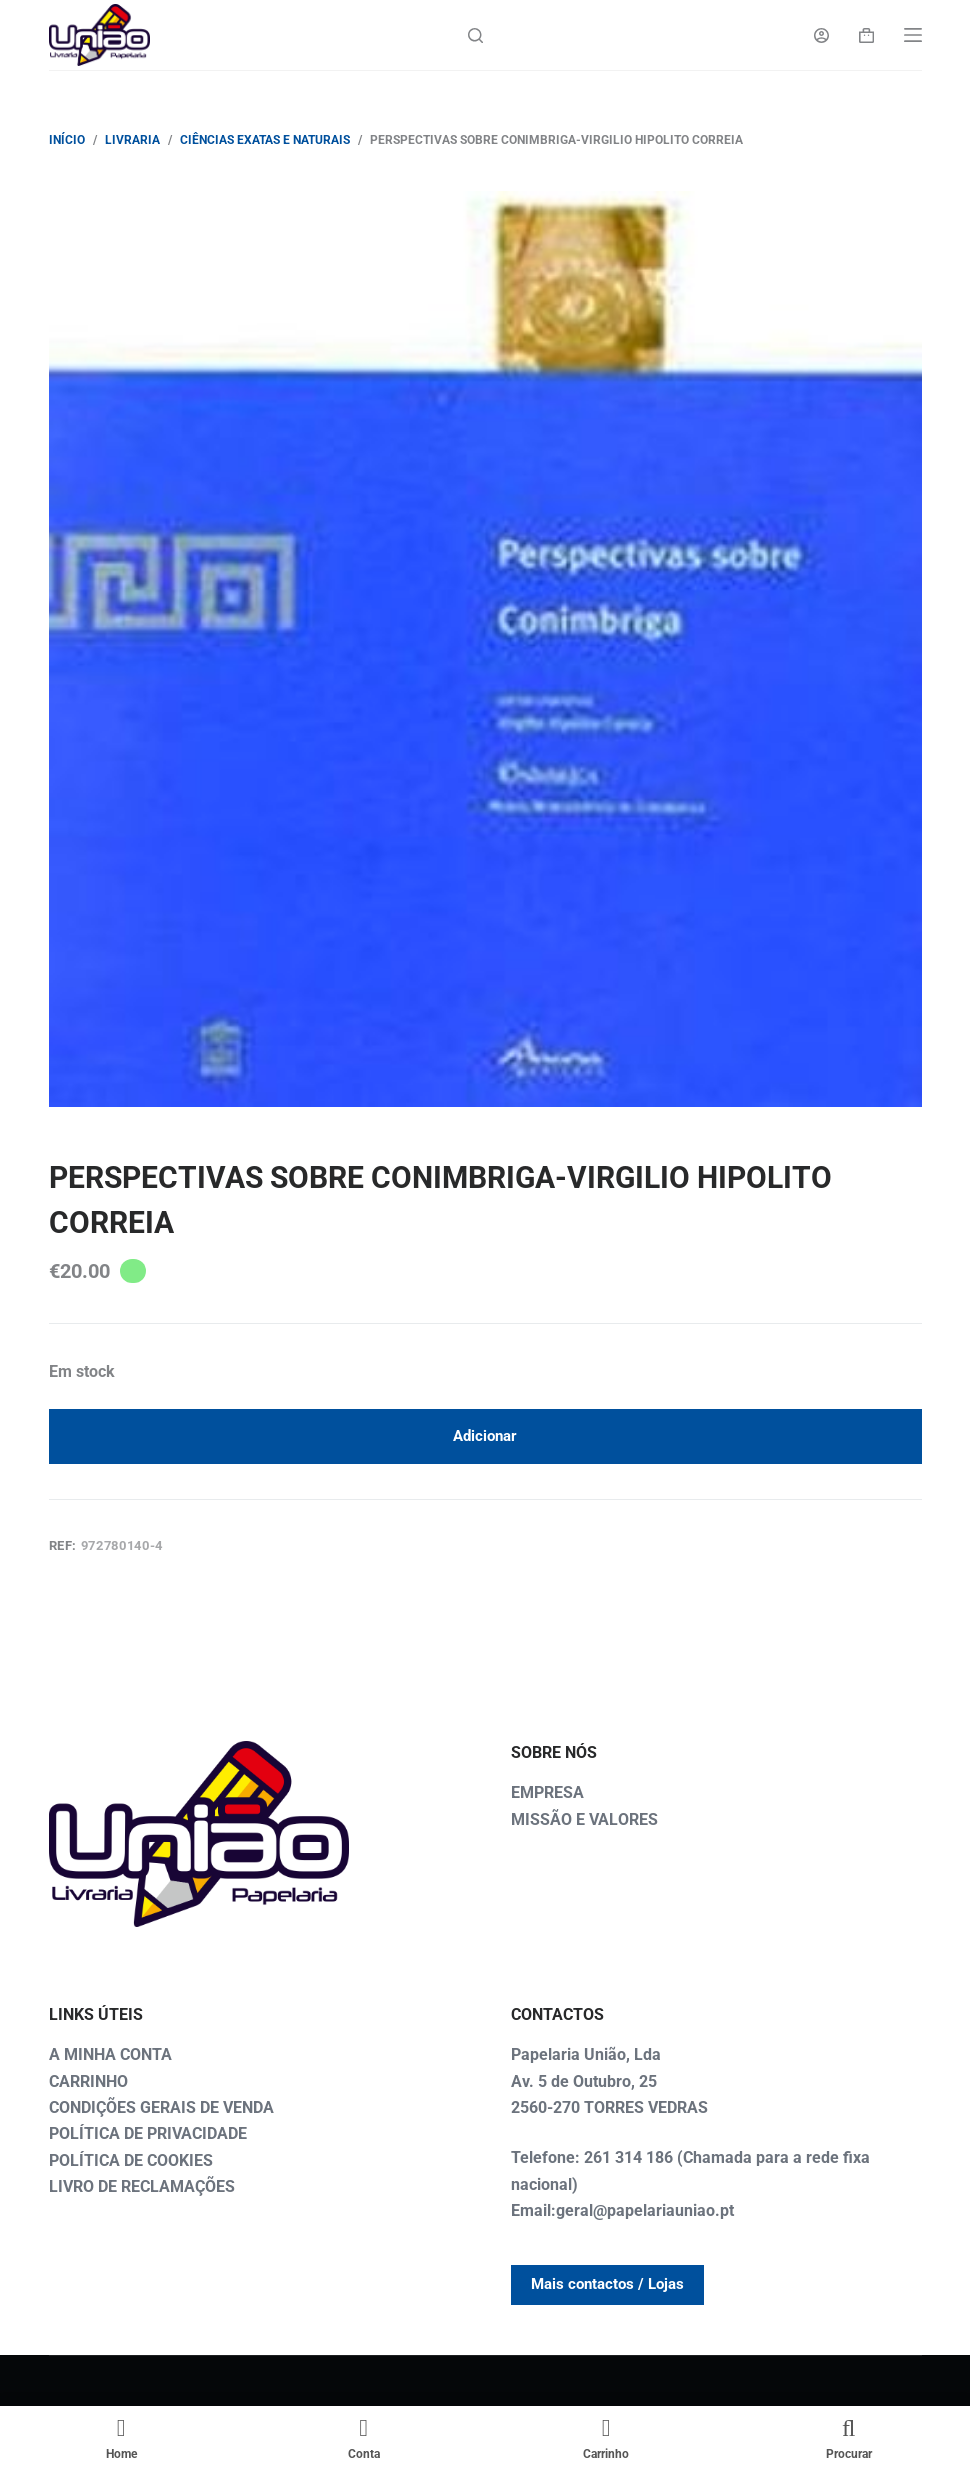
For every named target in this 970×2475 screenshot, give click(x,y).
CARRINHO (88, 2081)
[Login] (821, 35)
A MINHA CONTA (110, 2054)
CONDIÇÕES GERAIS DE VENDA (161, 2107)
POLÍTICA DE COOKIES (131, 2160)
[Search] (475, 35)
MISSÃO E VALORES (584, 1819)
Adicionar (485, 1436)
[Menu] (913, 35)
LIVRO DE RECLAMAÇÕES (142, 2186)
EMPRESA (547, 1792)
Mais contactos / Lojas (607, 2284)
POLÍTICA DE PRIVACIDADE (148, 2133)
